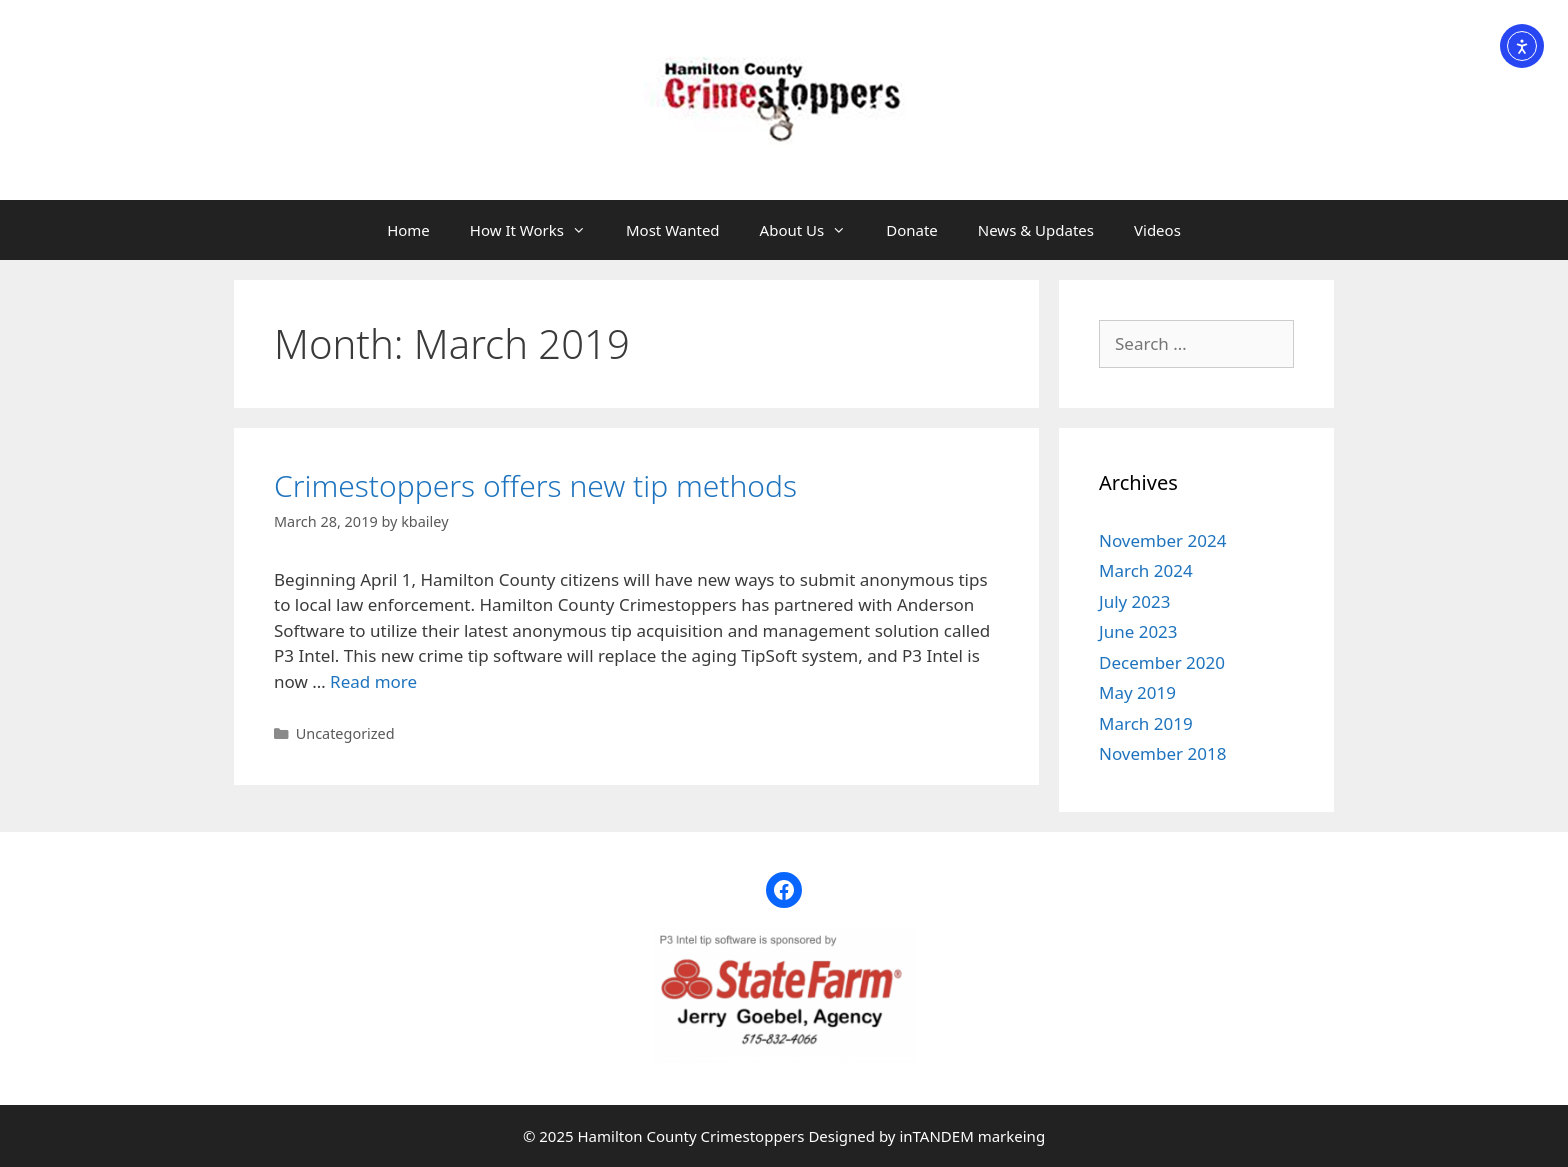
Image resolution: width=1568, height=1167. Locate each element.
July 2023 (1135, 601)
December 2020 (1162, 662)
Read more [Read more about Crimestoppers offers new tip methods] (373, 681)
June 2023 (1138, 631)
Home (408, 230)
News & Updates (1036, 230)
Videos (1157, 230)
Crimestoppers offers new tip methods (535, 485)
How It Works (538, 230)
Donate (912, 230)
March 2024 (1146, 570)
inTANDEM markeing (972, 1136)
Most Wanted (673, 230)
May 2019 (1137, 692)
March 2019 (1146, 723)
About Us (813, 230)
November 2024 (1162, 540)
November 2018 (1162, 753)
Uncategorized (345, 733)
